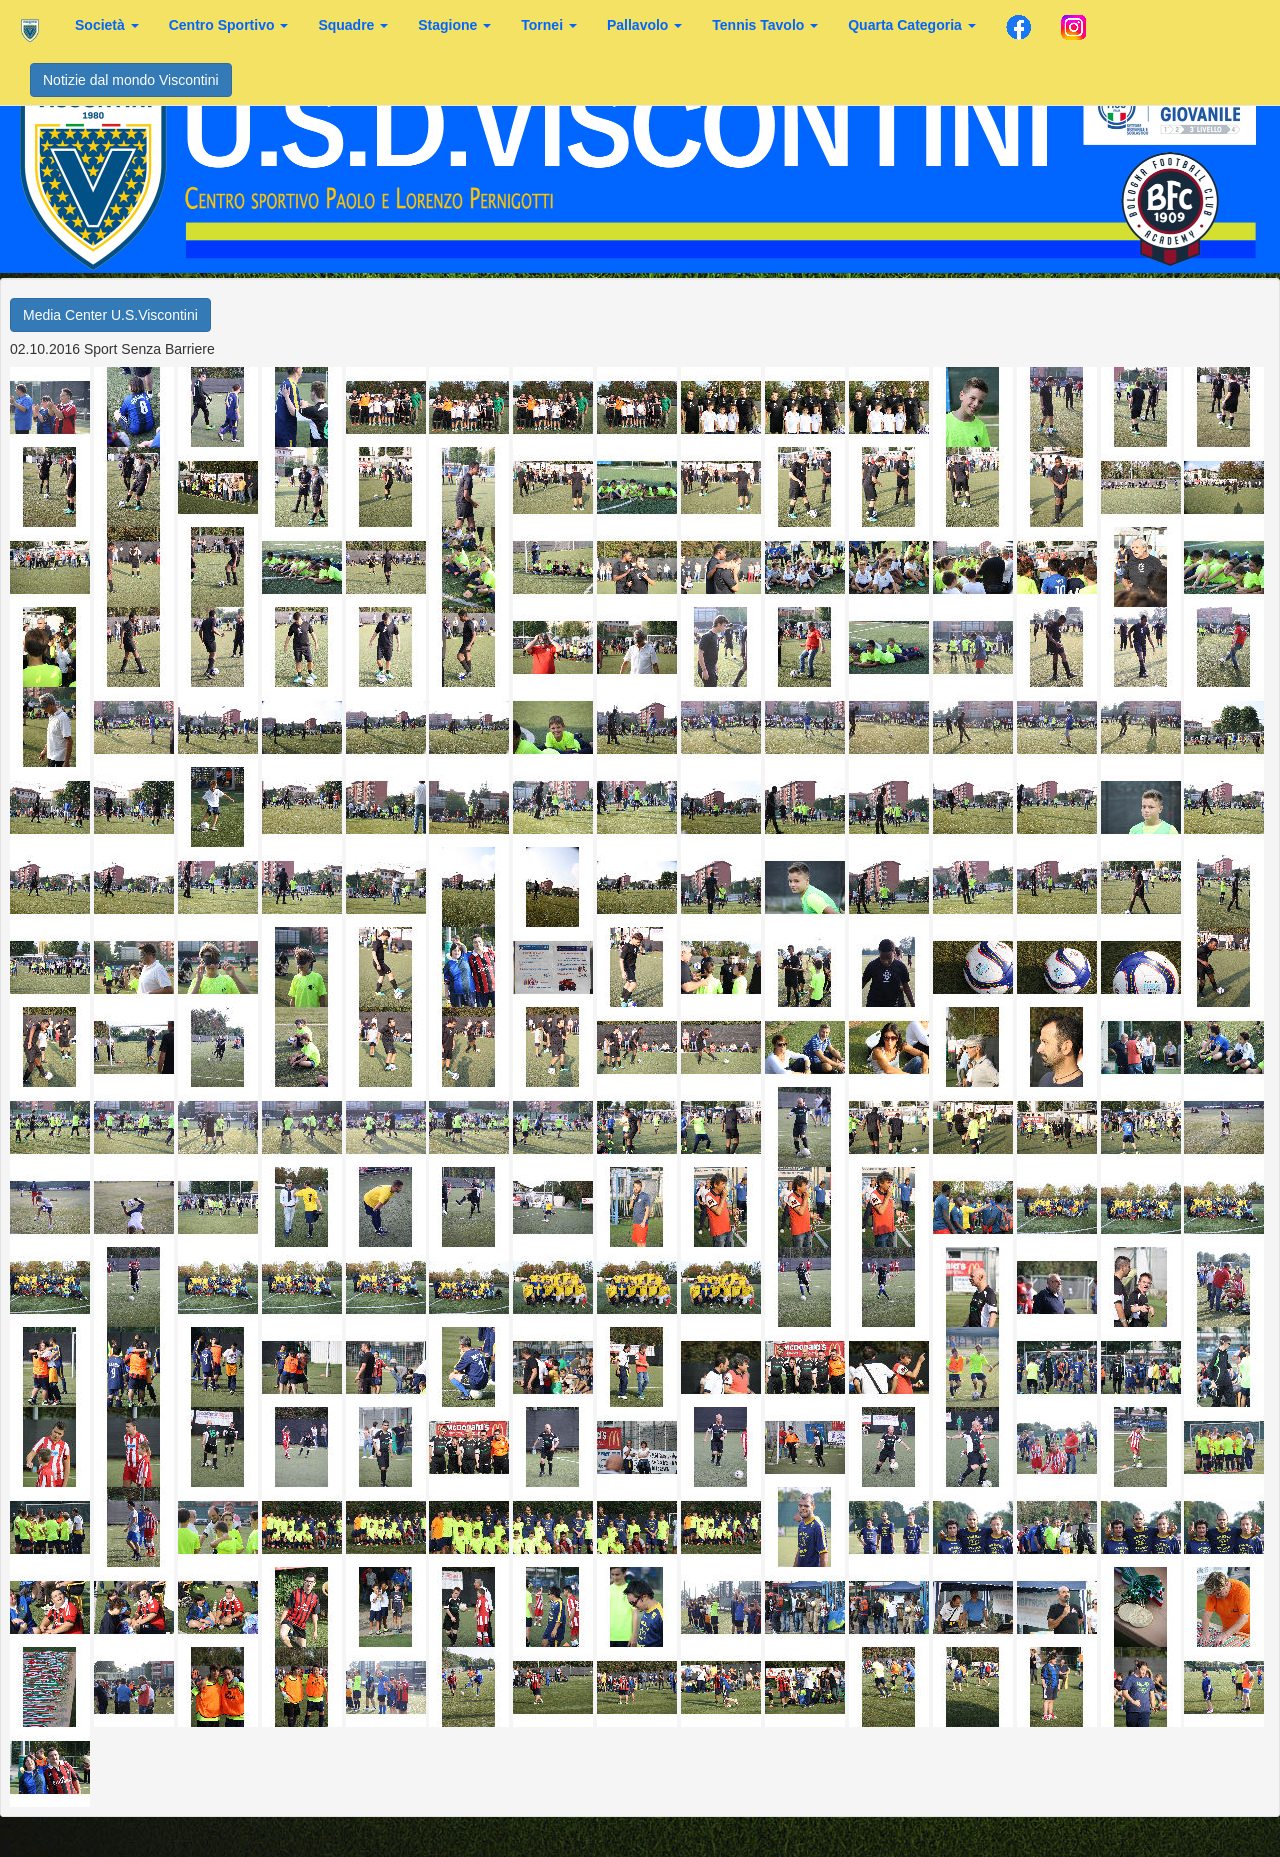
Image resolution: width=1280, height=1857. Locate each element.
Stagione (454, 25)
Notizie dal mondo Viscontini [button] (131, 80)
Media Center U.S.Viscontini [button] (110, 315)
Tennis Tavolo (765, 25)
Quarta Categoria (911, 25)
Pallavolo (644, 25)
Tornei (549, 25)
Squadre (353, 25)
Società (107, 25)
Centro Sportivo (229, 25)
